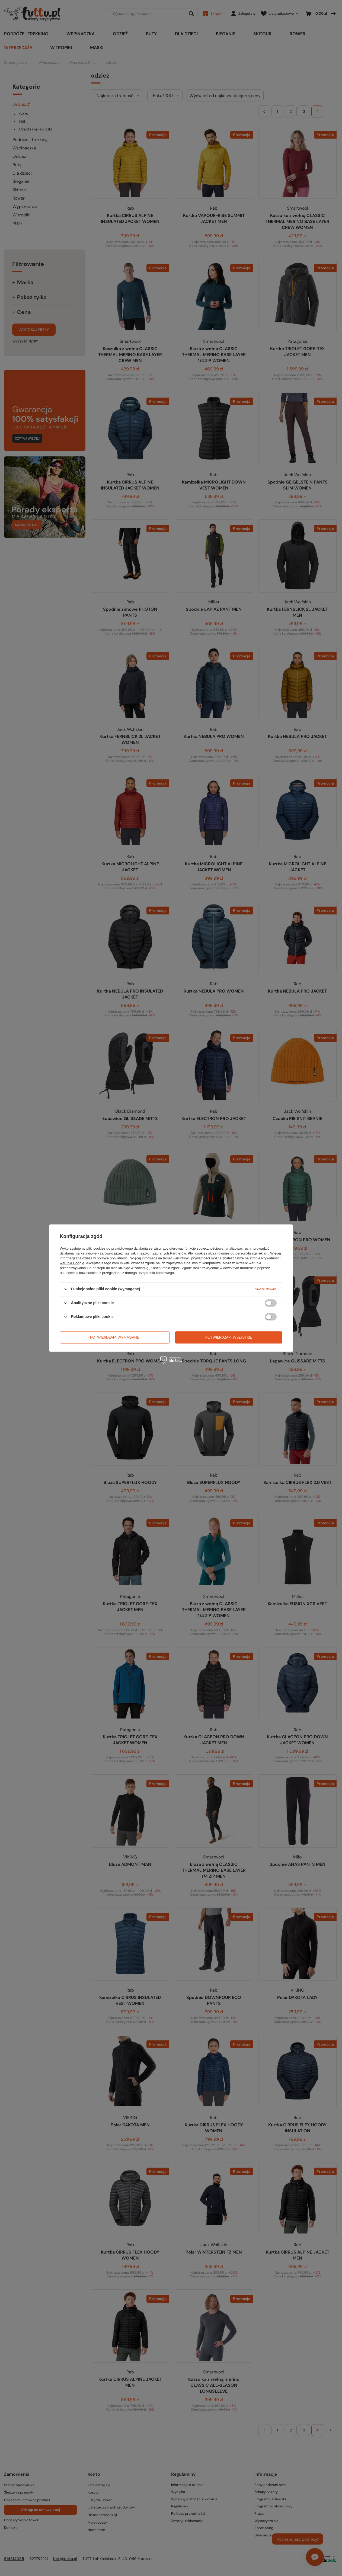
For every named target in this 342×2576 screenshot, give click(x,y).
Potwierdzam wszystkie (228, 1337)
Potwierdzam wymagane (114, 1337)
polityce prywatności (112, 1258)
